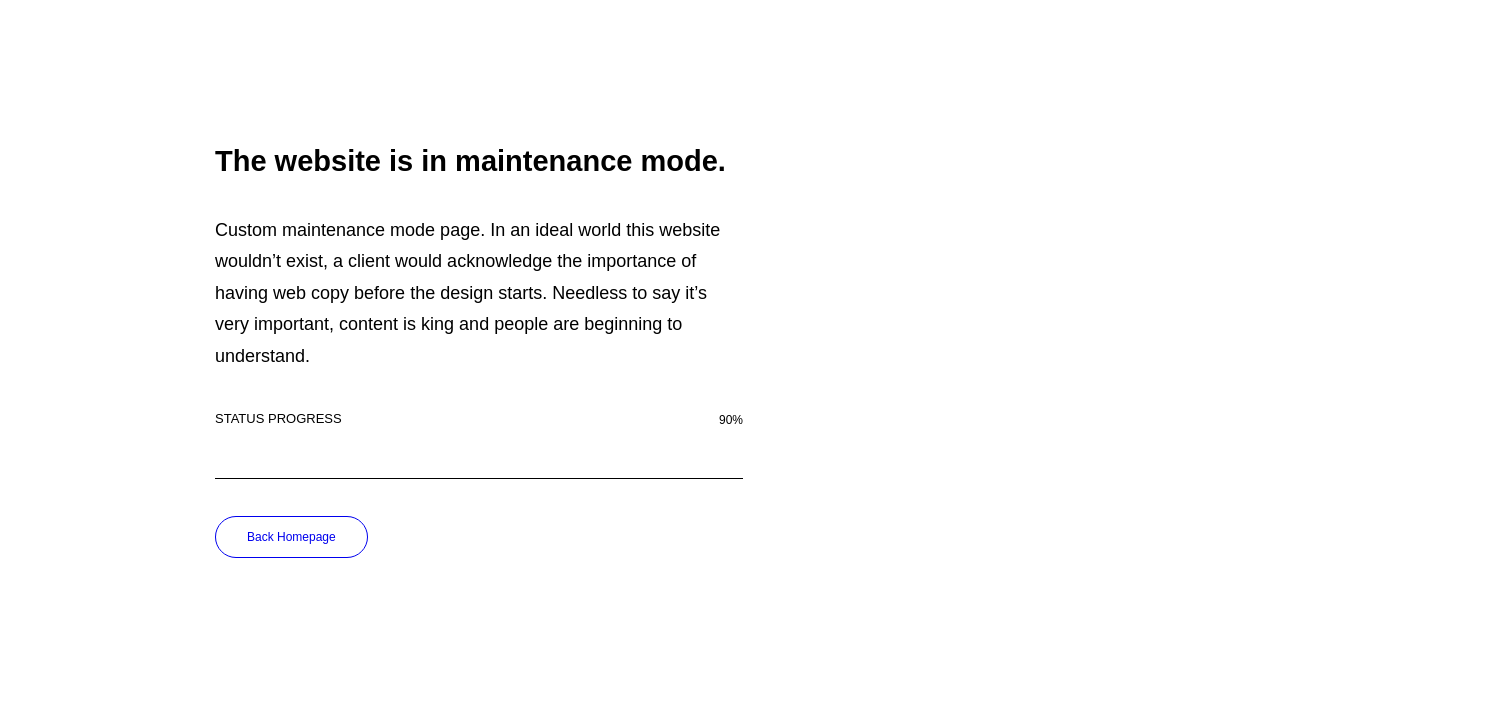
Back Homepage (291, 537)
